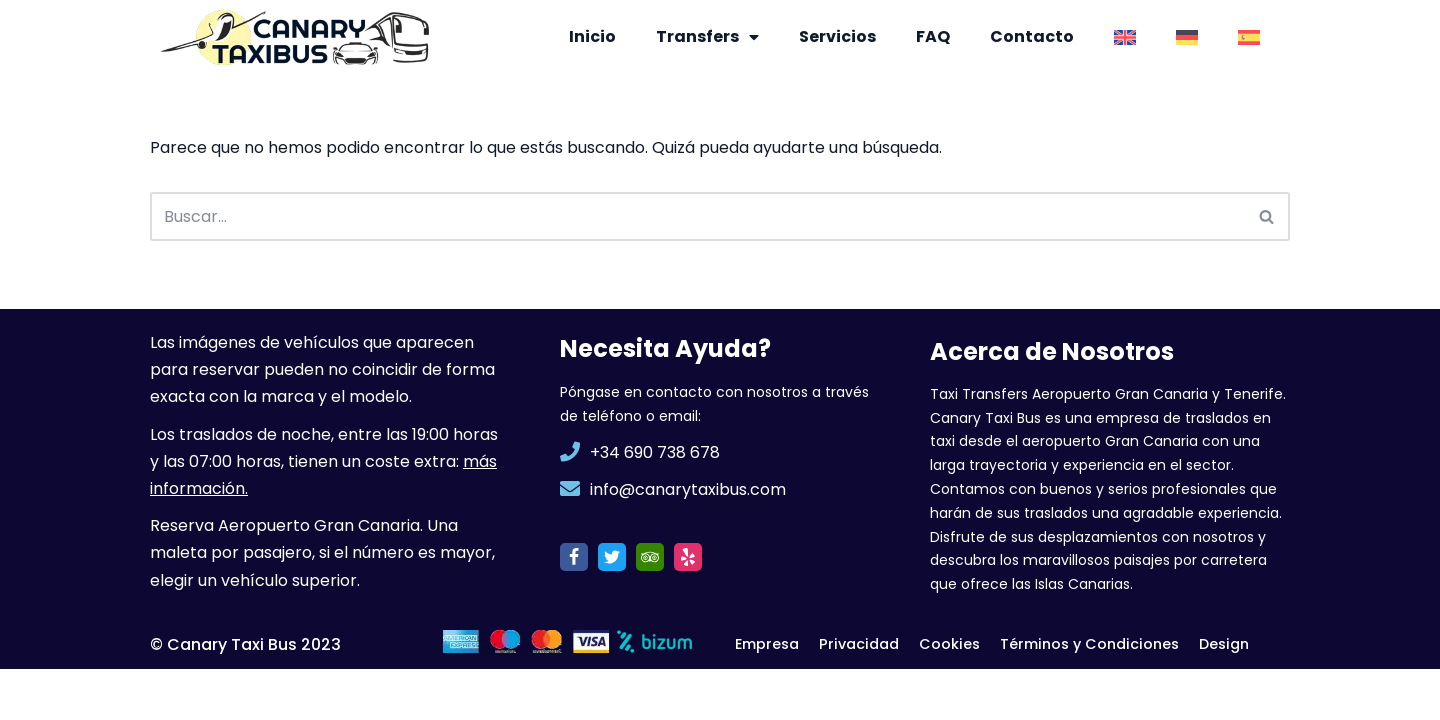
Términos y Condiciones (1090, 695)
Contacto (1032, 36)
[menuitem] (1125, 37)
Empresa (767, 695)
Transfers (707, 37)
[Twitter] (612, 607)
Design (1225, 695)
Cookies (950, 695)
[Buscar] (697, 216)
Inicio (592, 36)
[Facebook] (574, 607)
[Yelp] (688, 607)
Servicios (837, 36)
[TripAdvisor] (650, 607)
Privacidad (860, 695)
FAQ (933, 36)
